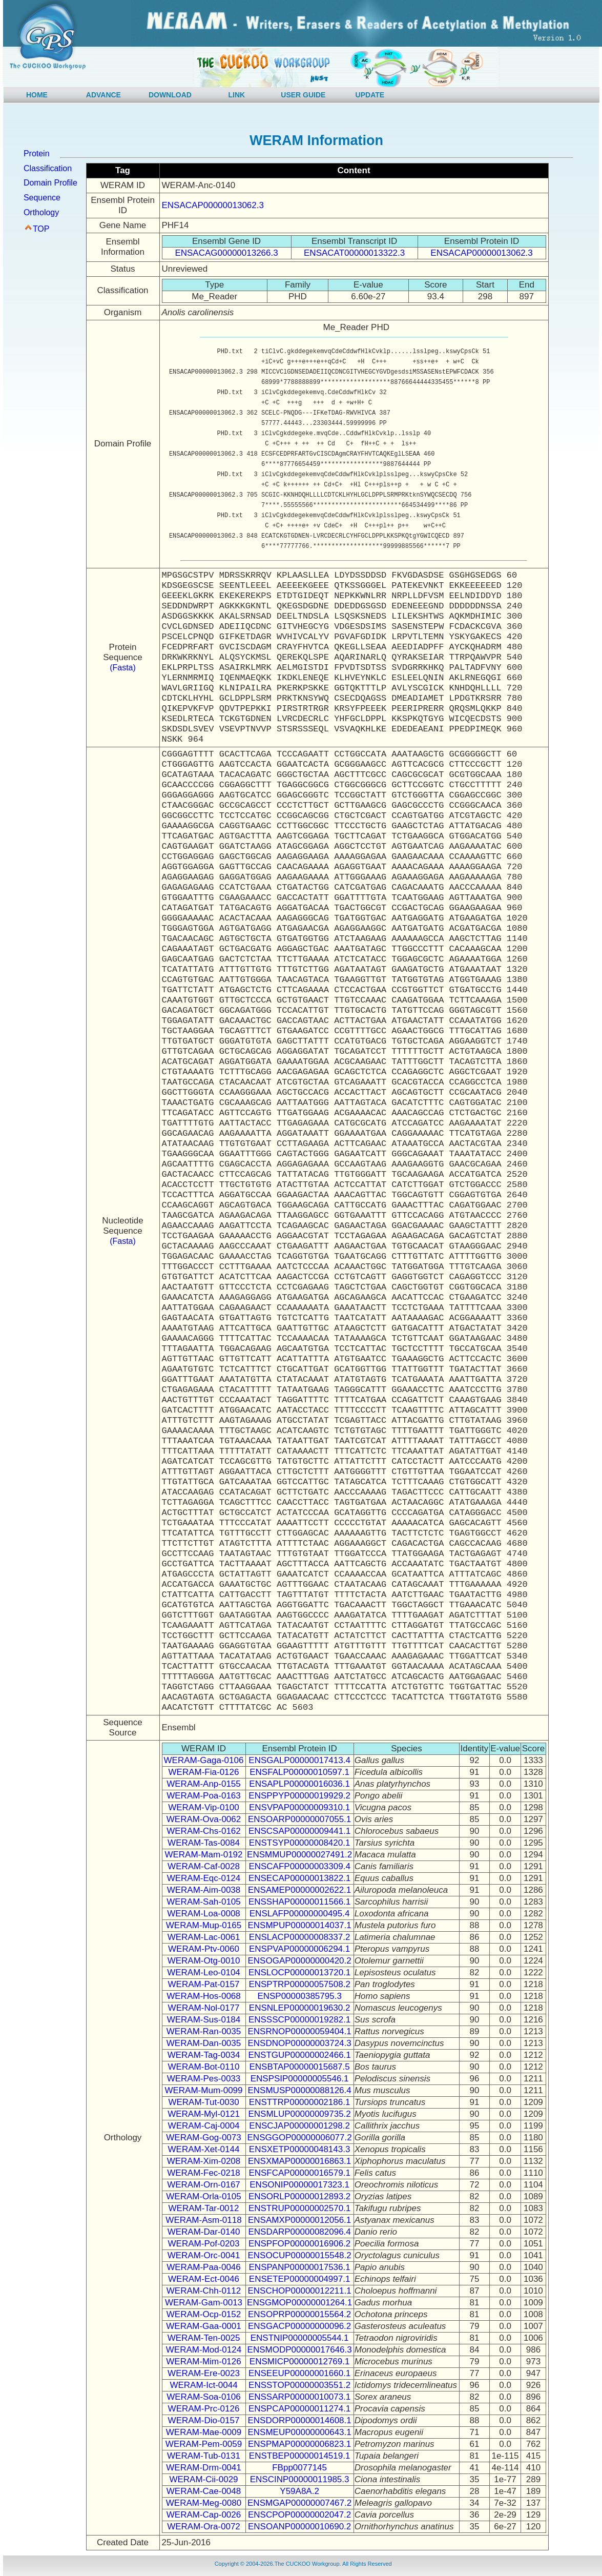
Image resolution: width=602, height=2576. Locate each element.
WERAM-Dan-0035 (204, 2043)
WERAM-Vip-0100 (203, 1807)
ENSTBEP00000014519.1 (299, 2456)
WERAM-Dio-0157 (204, 2420)
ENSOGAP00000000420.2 (299, 1961)
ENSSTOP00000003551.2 (299, 2385)
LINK (237, 95)
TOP (41, 228)
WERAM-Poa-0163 (204, 1796)
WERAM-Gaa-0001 (203, 2326)
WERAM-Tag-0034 (204, 2055)
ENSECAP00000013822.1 (299, 1878)
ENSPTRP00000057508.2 (299, 1984)
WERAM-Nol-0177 (204, 2008)
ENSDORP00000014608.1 (299, 2420)
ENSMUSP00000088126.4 (299, 2090)
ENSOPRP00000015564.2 (299, 2314)
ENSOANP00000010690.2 (299, 2526)
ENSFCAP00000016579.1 (299, 2173)
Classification (48, 168)
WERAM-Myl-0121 (204, 2114)
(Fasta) (123, 667)
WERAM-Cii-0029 (203, 2479)
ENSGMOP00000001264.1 (299, 2302)
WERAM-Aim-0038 (204, 1890)
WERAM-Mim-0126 (203, 2361)
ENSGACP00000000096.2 (299, 2326)
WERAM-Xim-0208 (204, 2161)
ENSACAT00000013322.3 (354, 253)
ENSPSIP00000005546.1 (300, 2078)
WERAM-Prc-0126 (204, 2409)
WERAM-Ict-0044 (203, 2385)
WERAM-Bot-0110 (204, 2067)
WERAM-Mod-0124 (203, 2350)
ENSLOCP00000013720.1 (299, 1972)
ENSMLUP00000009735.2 (299, 2114)
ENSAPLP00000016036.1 (299, 1784)
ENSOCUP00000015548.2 (299, 2255)
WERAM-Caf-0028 (204, 1866)
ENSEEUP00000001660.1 (299, 2373)
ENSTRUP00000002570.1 (299, 2208)
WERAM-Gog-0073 (203, 2137)
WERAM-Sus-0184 (204, 2020)
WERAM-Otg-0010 (204, 1961)
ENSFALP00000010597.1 (299, 1772)
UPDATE (370, 95)
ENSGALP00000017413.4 (299, 1760)
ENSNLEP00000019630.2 (299, 2008)
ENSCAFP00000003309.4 (299, 1866)
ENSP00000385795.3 (299, 1996)
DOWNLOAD (170, 95)
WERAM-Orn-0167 (203, 2185)
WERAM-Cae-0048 (204, 2491)
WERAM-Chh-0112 (204, 2291)
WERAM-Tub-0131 (203, 2456)
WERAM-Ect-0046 (203, 2279)
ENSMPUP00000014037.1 (299, 1925)
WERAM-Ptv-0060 (203, 1949)
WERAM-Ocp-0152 (204, 2314)
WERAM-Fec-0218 (203, 2173)
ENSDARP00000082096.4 (299, 2232)
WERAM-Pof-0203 (204, 2243)
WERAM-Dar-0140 (204, 2232)
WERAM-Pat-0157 (204, 1984)
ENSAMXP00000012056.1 (299, 2220)
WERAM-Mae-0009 (203, 2432)
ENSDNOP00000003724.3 (299, 2043)
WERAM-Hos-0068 (204, 1996)
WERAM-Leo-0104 (203, 1972)
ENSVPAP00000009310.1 (299, 1807)
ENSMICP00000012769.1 (300, 2361)
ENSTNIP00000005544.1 (300, 2338)
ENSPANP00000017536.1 (299, 2267)
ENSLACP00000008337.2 (299, 1937)
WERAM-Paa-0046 (204, 2267)
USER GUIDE (303, 95)
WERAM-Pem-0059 (203, 2444)
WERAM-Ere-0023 (204, 2373)
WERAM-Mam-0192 (203, 1854)
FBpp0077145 (299, 2467)
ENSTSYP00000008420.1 (299, 1843)
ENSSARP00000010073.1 (299, 2397)
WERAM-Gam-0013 (203, 2302)
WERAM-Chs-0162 (204, 1831)
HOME (37, 95)
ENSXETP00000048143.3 (299, 2149)
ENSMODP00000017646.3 (299, 2350)
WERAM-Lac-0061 (204, 1937)
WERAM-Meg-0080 (203, 2503)
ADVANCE (103, 95)
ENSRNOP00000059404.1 (299, 2031)
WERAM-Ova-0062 (204, 1819)
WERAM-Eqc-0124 (204, 1878)
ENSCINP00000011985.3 (299, 2479)
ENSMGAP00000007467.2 (299, 2503)
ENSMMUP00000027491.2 (299, 1854)
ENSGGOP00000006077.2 (299, 2137)
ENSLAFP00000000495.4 (300, 1913)
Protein (37, 153)
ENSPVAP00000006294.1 (299, 1949)
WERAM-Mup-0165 (203, 1925)
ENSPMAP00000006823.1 (299, 2444)
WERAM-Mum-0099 (203, 2090)
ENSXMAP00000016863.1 (299, 2161)
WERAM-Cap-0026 (204, 2515)
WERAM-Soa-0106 (204, 2397)
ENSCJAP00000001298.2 (299, 2126)
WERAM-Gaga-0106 (204, 1760)
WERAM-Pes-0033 (204, 2078)
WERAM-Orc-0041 (204, 2255)
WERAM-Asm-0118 (203, 2220)
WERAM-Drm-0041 (203, 2467)
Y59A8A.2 (299, 2491)
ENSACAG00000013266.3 (226, 253)
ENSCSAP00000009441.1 (299, 1831)
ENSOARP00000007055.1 (299, 1819)
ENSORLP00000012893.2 (299, 2196)
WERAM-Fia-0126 (204, 1772)
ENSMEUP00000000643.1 (299, 2432)
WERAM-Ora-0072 (203, 2526)
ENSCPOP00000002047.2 (299, 2515)
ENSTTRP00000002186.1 (299, 2102)
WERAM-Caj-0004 (204, 2126)
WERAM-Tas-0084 (204, 1843)
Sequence (42, 197)
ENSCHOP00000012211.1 (299, 2291)
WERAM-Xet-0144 (204, 2149)
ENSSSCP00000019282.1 (299, 2020)
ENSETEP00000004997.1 (299, 2279)
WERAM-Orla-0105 (203, 2196)
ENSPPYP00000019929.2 (299, 1796)
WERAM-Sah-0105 (204, 1902)
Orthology (41, 212)
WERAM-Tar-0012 (204, 2208)
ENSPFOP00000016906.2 (299, 2243)
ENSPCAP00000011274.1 (299, 2409)
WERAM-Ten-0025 (204, 2338)
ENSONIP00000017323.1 (299, 2185)
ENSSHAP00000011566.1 (299, 1902)
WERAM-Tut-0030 (203, 2102)
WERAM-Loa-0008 (203, 1913)
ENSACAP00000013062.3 (213, 205)
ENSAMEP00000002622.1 (299, 1890)
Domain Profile (50, 182)
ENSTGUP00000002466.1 (299, 2055)
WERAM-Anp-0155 (204, 1784)
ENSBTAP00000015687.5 (299, 2067)
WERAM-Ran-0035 (204, 2031)
